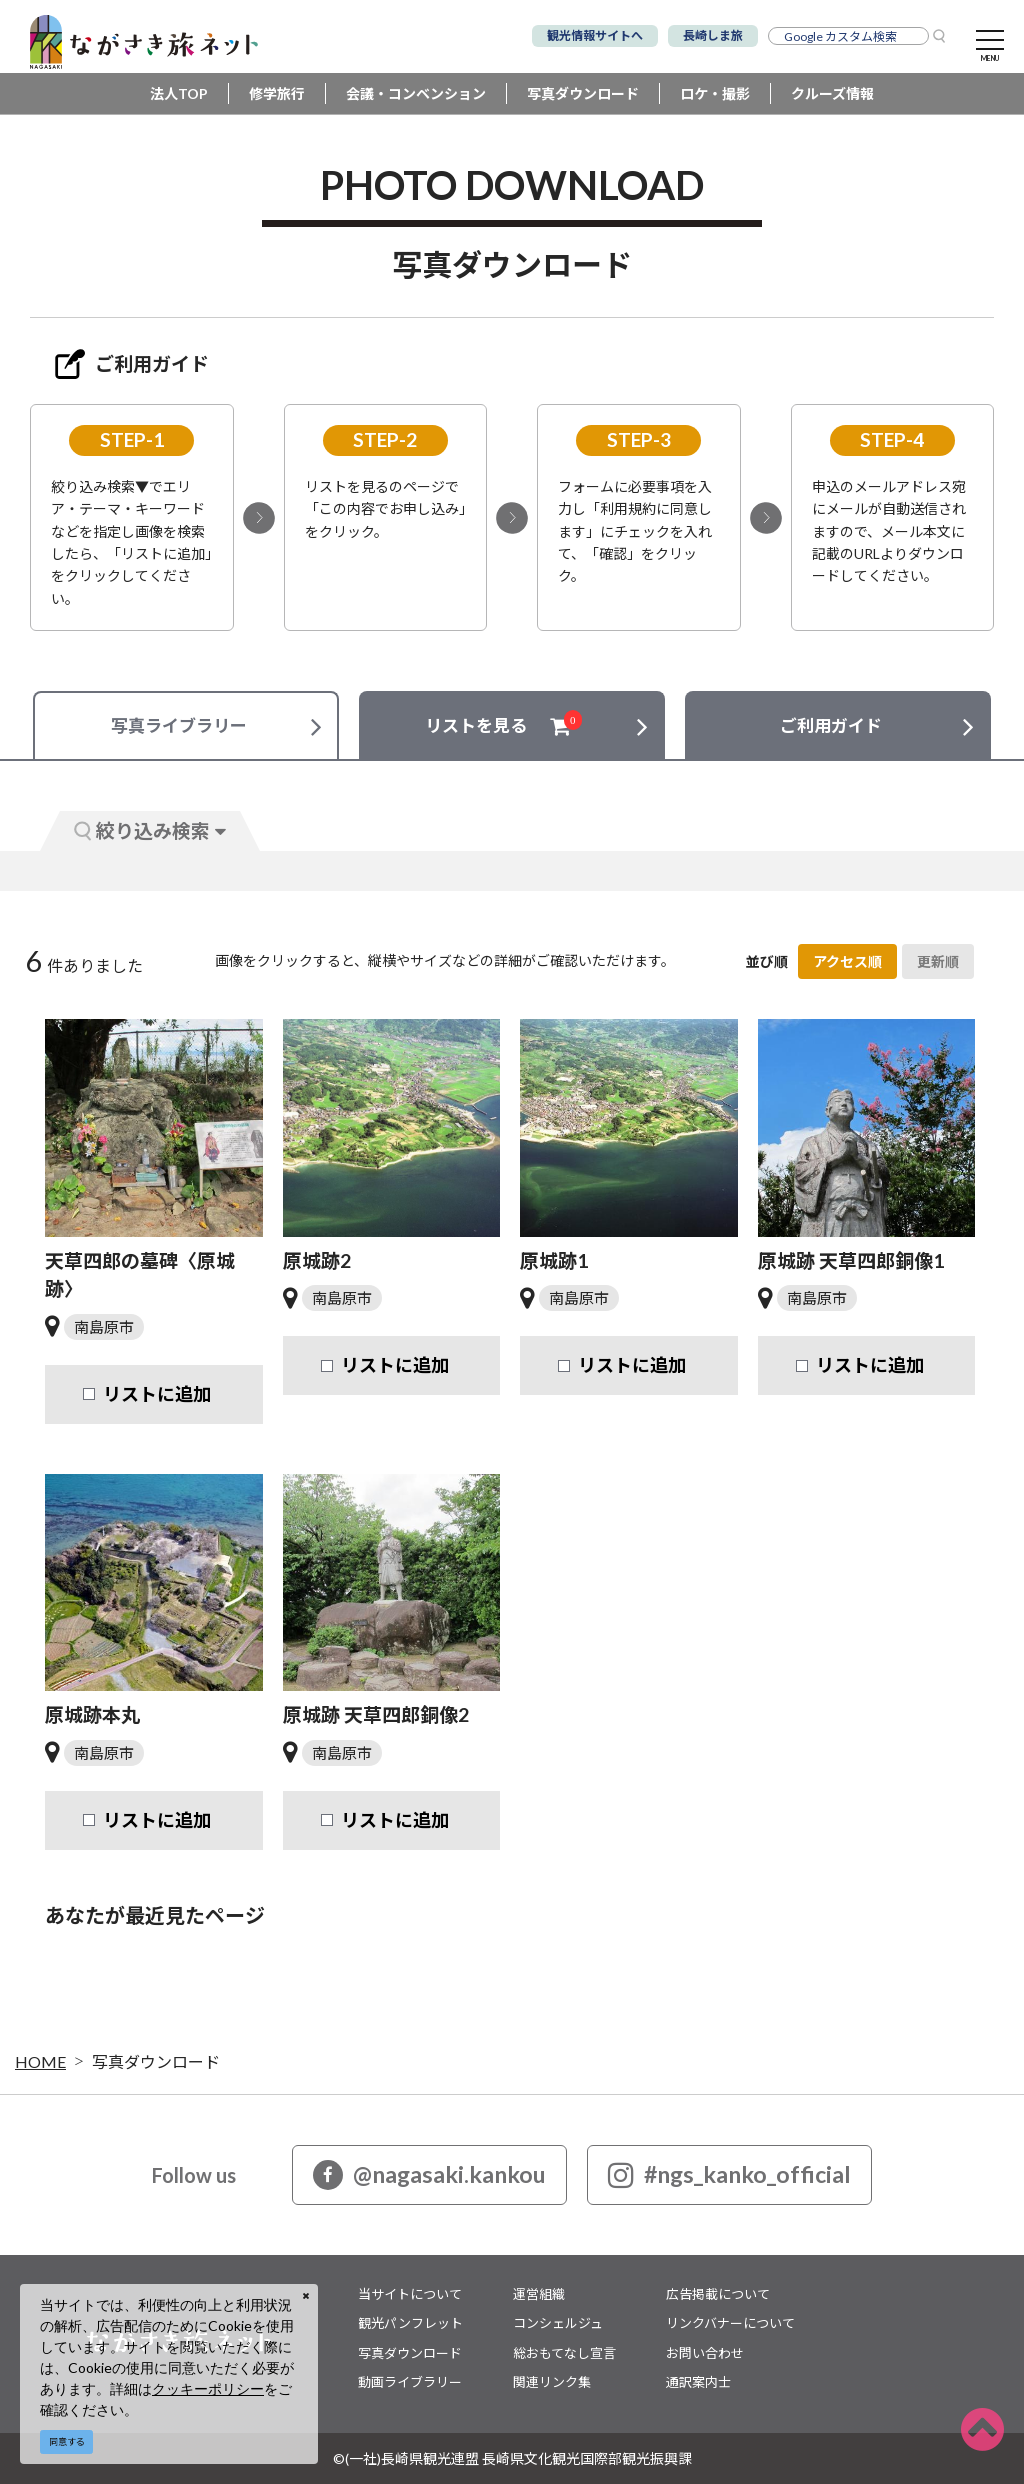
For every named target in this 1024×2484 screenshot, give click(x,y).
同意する (67, 2441)
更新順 (938, 961)
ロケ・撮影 (715, 93)
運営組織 (539, 2294)
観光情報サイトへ (595, 35)
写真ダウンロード (583, 93)
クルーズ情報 (832, 93)
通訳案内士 (698, 2382)
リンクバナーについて (730, 2323)
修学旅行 (277, 93)
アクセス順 (847, 961)
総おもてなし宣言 (564, 2353)
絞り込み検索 (150, 830)
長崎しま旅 (713, 35)
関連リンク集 (552, 2382)
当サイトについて (410, 2294)
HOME (40, 2061)
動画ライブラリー (410, 2382)
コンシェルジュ (558, 2323)
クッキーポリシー (208, 2388)
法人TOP (179, 93)
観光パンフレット (410, 2323)
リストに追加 (157, 1394)
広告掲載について (718, 2294)
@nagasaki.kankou (429, 2175)
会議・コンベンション (416, 93)
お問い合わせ (705, 2353)
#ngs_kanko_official (729, 2175)
